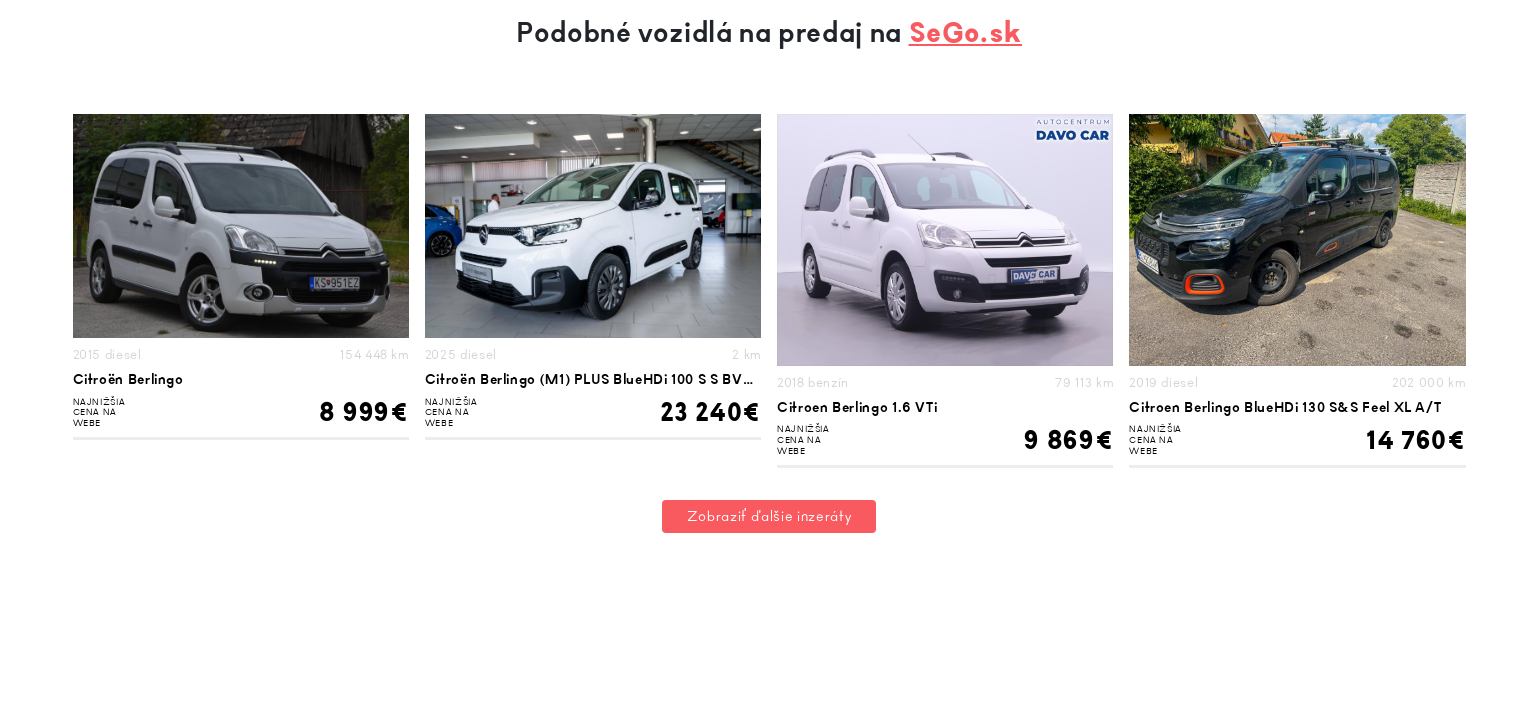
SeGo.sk (965, 32)
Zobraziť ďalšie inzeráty (769, 516)
